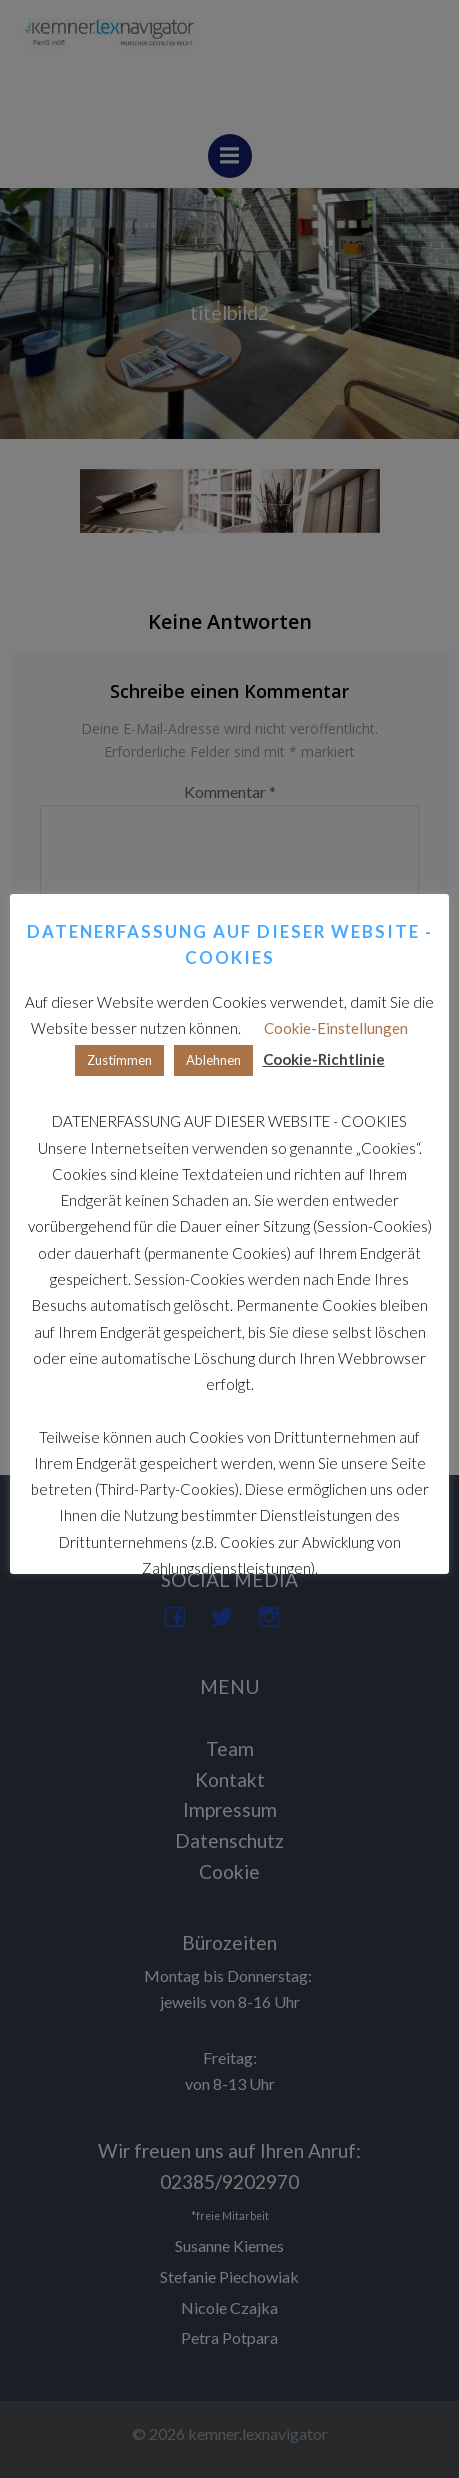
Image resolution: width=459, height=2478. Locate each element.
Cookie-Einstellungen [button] (336, 1028)
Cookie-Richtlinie (324, 1059)
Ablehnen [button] (213, 1060)
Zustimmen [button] (119, 1060)
